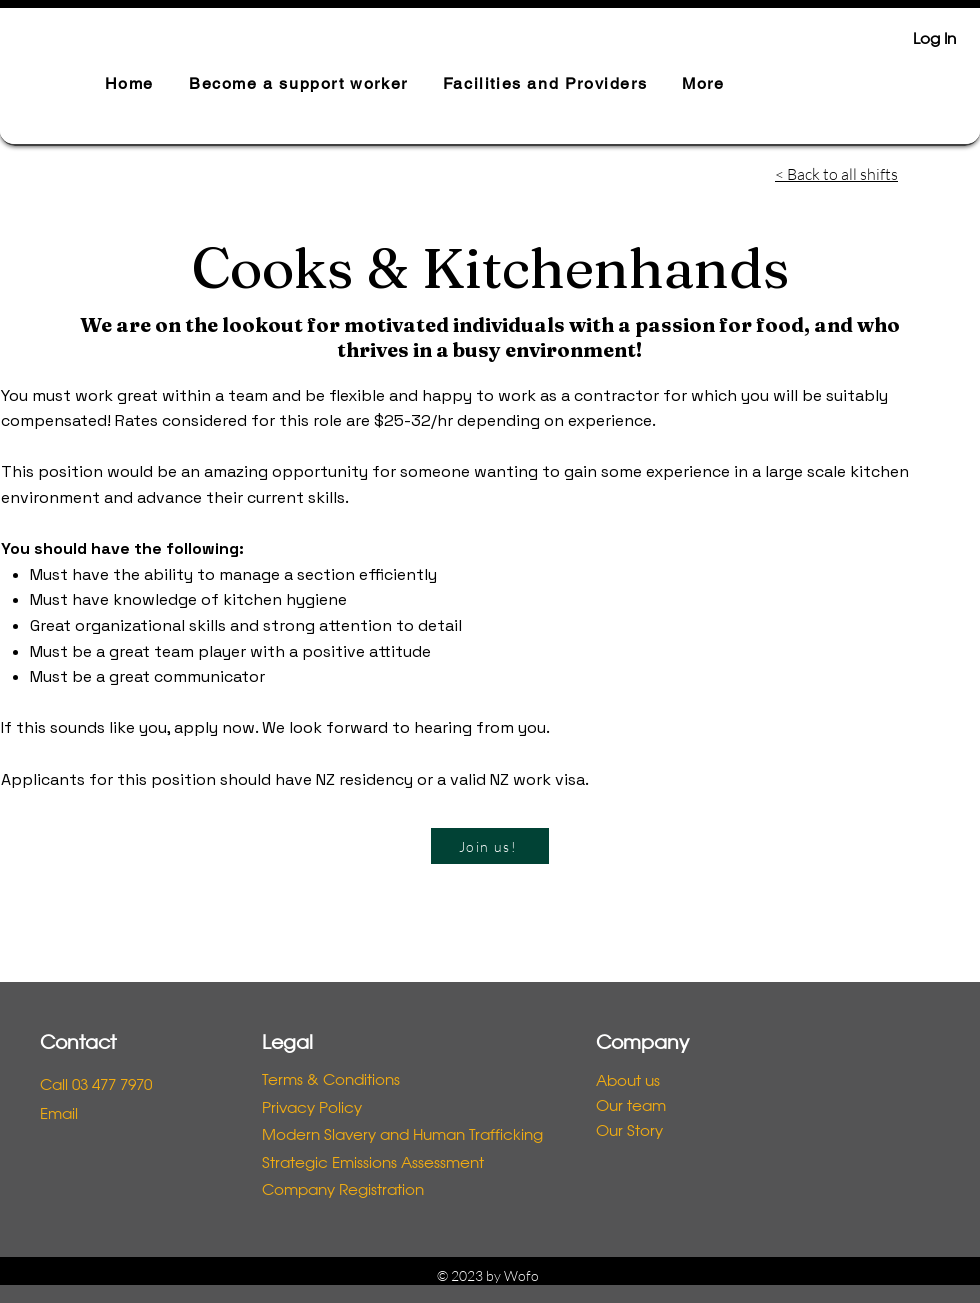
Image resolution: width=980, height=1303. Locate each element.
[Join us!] (490, 846)
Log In (934, 40)
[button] (298, 84)
